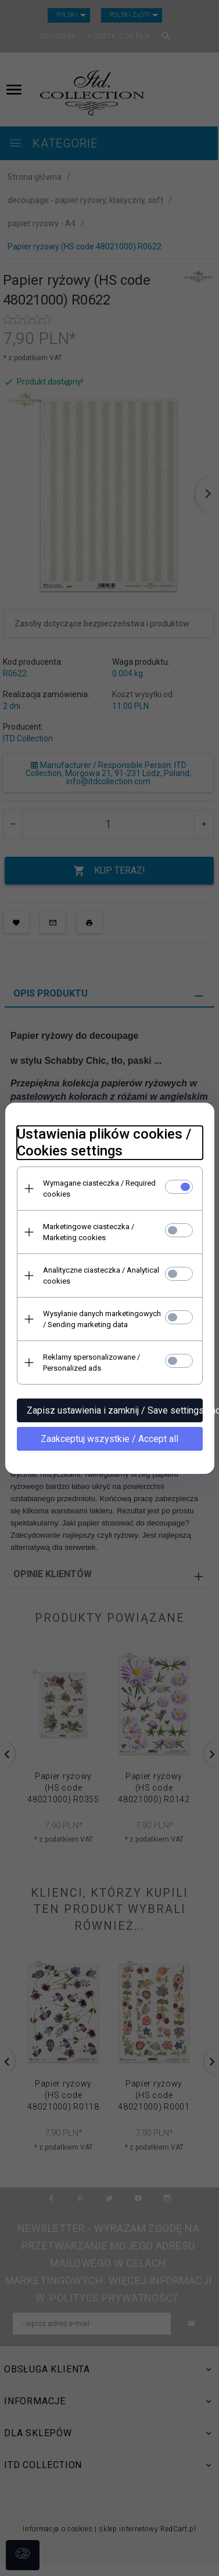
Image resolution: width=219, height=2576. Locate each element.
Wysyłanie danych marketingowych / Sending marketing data (102, 1319)
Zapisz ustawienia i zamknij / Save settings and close (115, 1410)
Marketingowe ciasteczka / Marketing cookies (88, 1232)
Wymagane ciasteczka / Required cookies (99, 1188)
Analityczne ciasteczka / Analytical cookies (101, 1275)
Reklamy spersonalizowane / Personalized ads (91, 1362)
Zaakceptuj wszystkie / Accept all (109, 1438)
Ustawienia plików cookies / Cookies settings (104, 1142)
